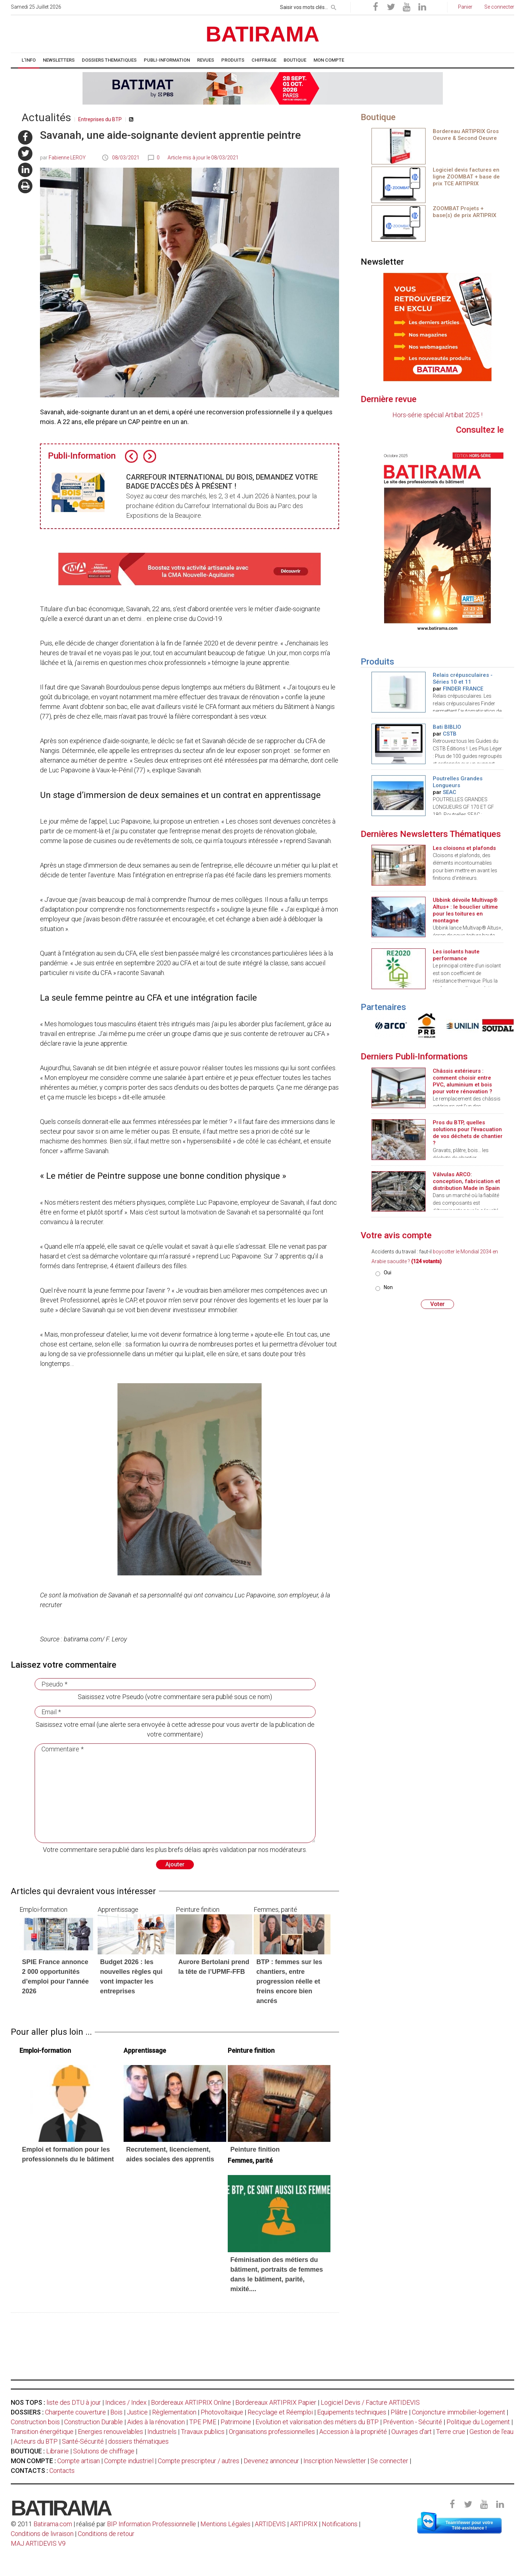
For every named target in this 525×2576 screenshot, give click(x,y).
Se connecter (389, 2461)
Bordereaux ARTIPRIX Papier (275, 2402)
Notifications (340, 2524)
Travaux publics (202, 2431)
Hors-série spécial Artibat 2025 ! (437, 415)
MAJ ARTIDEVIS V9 (38, 2543)
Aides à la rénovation (156, 2422)
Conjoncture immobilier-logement (458, 2412)
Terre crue (450, 2431)
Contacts (62, 2470)
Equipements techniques (351, 2412)
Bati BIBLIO (447, 727)
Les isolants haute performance (456, 955)
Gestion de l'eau (491, 2431)
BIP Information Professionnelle (151, 2524)
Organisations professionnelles (272, 2431)
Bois (116, 2412)
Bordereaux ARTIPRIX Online (191, 2402)
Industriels (162, 2431)
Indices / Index (126, 2402)
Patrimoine (236, 2422)
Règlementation (174, 2412)
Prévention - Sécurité (412, 2422)
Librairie (57, 2451)
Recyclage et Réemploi (280, 2412)
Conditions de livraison (42, 2533)
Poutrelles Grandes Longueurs (457, 782)
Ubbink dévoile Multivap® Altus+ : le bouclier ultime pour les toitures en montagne (465, 910)
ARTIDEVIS (270, 2524)
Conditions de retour (106, 2533)
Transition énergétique (42, 2431)
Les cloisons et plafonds (464, 848)
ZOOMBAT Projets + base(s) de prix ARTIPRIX (464, 212)
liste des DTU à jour (73, 2402)
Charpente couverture (75, 2412)
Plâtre (399, 2412)
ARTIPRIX (303, 2524)
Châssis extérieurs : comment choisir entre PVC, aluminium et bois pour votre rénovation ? (462, 1081)
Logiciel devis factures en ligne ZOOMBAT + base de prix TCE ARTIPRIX (466, 177)
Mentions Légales (225, 2524)
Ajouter (174, 1864)
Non (388, 1287)
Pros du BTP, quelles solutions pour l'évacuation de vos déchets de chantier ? (468, 1132)
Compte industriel (129, 2461)
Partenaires (383, 1007)
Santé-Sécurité (83, 2441)
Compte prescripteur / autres (198, 2461)
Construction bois (35, 2422)
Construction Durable (93, 2422)
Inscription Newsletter (334, 2461)
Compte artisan (78, 2461)
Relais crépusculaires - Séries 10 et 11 (463, 678)
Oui (387, 1272)
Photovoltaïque (222, 2412)
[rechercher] (333, 6)
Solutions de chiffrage (103, 2451)
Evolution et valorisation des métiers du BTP (317, 2422)
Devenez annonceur (271, 2461)
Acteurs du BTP (36, 2441)
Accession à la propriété (353, 2431)
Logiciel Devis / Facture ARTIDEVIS (370, 2402)
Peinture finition (255, 2149)
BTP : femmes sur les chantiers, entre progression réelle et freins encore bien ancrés (289, 1981)
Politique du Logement (478, 2422)
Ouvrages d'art (411, 2431)
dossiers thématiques (138, 2441)
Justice (137, 2412)
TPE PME (202, 2422)
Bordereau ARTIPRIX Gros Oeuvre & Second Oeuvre (466, 134)
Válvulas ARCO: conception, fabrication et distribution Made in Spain (466, 1181)
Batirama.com (53, 2524)
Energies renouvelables (110, 2431)
